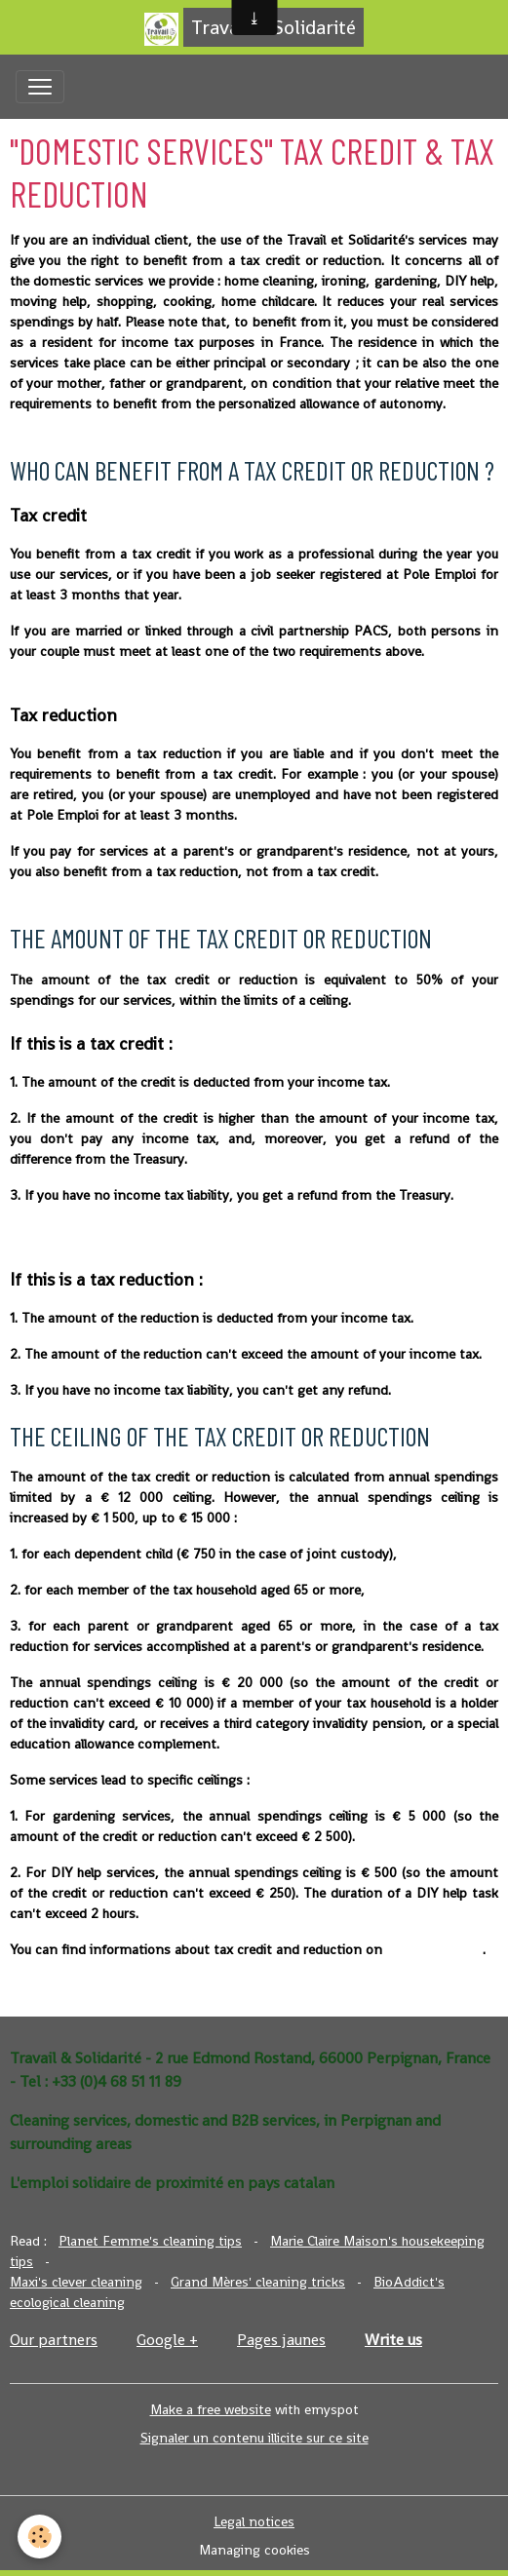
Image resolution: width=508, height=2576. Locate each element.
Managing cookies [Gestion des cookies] (254, 2549)
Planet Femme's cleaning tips (150, 2240)
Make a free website (210, 2409)
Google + (167, 2339)
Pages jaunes (281, 2339)
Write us (393, 2339)
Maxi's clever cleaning (76, 2281)
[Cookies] (39, 2536)
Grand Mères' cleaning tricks (258, 2281)
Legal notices (254, 2521)
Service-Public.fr (434, 1949)
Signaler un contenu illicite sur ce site (254, 2437)
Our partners (54, 2339)
